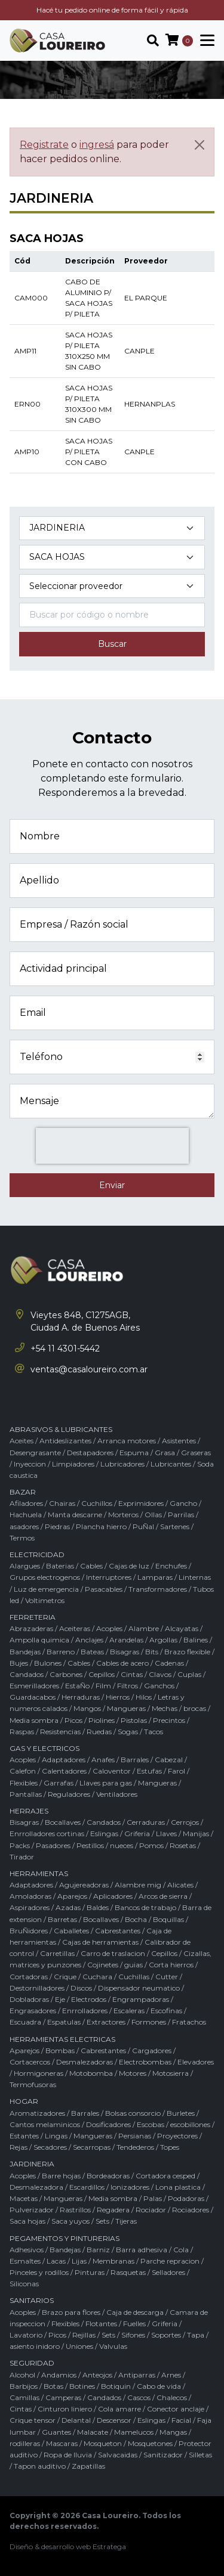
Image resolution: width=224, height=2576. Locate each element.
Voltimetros (45, 1600)
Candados (27, 1674)
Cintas (132, 1674)
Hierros (118, 1696)
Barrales (135, 1759)
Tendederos (135, 2147)
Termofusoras (33, 2084)
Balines (195, 1639)
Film (103, 1685)
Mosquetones (150, 2443)
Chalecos (172, 2397)
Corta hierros (171, 1964)
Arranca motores (126, 1440)
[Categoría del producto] (112, 528)
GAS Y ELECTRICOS (44, 1748)
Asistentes (179, 1440)
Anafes (103, 1759)
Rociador (151, 2209)
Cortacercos (30, 2061)
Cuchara (97, 1976)
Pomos (151, 1845)
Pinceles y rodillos (39, 2272)
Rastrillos (75, 2209)
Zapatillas (88, 2466)
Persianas (134, 2135)
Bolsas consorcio (133, 2113)
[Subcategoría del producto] (112, 557)
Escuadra (25, 2021)
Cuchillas (133, 1976)
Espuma (134, 1452)
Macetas (24, 2198)
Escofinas (166, 2010)
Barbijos (24, 2386)
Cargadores (151, 2050)
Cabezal (169, 1759)
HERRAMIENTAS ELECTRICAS (62, 2039)
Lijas (79, 2260)
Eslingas (104, 1833)
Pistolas (134, 1720)
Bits (151, 1651)
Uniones (79, 2346)
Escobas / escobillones (173, 2124)
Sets (102, 2221)
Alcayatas (181, 1628)
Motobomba (91, 2073)
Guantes (56, 2432)
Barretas (62, 1919)
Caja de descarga (135, 2312)
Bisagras (124, 1651)
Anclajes (89, 1639)
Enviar (112, 1185)
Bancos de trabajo (145, 1907)
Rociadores (190, 2209)
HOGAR (24, 2101)
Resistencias (60, 1731)
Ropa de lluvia (68, 2454)
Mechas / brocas (179, 1708)
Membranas (113, 2260)
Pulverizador (32, 2209)
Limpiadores (73, 1463)
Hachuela (26, 1514)
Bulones (48, 1663)
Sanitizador (163, 2454)
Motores (132, 2073)
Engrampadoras (140, 1999)
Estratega (109, 2546)
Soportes (166, 2334)
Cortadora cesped (165, 2175)
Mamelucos (134, 2432)
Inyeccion (30, 1463)
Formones (148, 2021)
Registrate (44, 144)
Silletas (200, 2454)
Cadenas (169, 1663)
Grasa (165, 1452)
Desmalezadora (36, 2187)
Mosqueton (103, 2443)
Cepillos (101, 1674)
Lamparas (155, 1577)
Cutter (166, 1976)
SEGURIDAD (32, 2362)
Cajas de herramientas (100, 1942)
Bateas (92, 1651)
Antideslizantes (65, 1440)
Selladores (168, 2272)
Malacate (92, 2432)
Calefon (23, 1770)
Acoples (109, 1628)
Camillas (24, 2397)
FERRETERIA (33, 1617)
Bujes (19, 1663)
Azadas (68, 1907)
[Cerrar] (199, 145)
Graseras (196, 1452)
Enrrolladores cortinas (47, 1833)
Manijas (196, 1833)
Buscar (112, 643)
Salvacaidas (117, 2454)
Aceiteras (74, 1628)
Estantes (24, 2135)
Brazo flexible (187, 1651)
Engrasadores (33, 2010)
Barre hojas (61, 2175)
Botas (53, 2386)
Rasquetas (128, 2272)
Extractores (106, 2021)
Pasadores (53, 1845)
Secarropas (92, 2147)
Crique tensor (33, 2420)
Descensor (114, 2420)
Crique (65, 1976)
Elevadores (195, 2061)
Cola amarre (119, 2408)
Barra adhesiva (141, 2249)
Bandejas (25, 1651)
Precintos (169, 1720)
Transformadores (157, 1589)
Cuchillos (96, 1503)
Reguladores (69, 1794)
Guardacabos (33, 1696)
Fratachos (189, 2021)
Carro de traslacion (113, 1953)
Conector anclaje (175, 2408)
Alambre (143, 1628)
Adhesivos (27, 2249)
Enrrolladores (85, 2010)
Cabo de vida (159, 2386)
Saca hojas (27, 2221)
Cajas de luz (129, 1565)
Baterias (60, 1565)
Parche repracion (170, 2260)
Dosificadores (108, 2124)
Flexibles (24, 1782)
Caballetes (71, 1930)
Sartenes (174, 1526)
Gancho (183, 1503)
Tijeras (126, 2221)
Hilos (144, 1696)
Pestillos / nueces (104, 1845)
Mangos (87, 1708)
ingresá (96, 144)
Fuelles (134, 2323)
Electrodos (88, 1999)
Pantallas (26, 1794)
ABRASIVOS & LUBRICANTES (61, 1429)
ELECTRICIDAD (37, 1554)
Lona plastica (178, 2187)
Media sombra (34, 1720)
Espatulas (64, 2021)
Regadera (113, 2209)
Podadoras (186, 2198)
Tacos (153, 1731)
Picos (73, 1720)
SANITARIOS (32, 2300)
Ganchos (159, 1685)
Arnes (171, 2374)
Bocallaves (63, 1822)
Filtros (127, 1685)
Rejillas (84, 2334)
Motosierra (170, 2073)
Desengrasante (35, 1452)
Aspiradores (30, 1907)
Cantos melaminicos (45, 2124)
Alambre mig (138, 1884)
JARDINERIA (32, 2163)
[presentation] (112, 1146)
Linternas (195, 1577)
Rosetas (183, 1845)
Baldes (98, 1907)
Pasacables (103, 1589)
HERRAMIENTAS (39, 1873)
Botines (82, 2386)
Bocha (136, 1919)
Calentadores (64, 1770)
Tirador (22, 1856)
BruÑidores (29, 1930)
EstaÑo (77, 1685)
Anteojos (97, 2374)
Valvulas (113, 2346)
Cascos (139, 2397)
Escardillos (87, 2187)
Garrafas (58, 1782)
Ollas (153, 1514)
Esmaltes (25, 2260)
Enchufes (171, 1565)
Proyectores (177, 2135)
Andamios (58, 2374)
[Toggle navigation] (203, 40)
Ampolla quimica (39, 1639)
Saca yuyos (70, 2221)
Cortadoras (29, 1976)
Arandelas (126, 1639)
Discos (81, 1987)
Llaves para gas (105, 1782)
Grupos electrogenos (45, 1577)
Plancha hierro (101, 1526)
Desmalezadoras (84, 2061)
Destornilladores (37, 1987)
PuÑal (143, 1526)
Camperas (63, 2397)
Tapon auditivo (40, 2466)
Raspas (22, 1731)
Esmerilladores (34, 1685)
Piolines (101, 1720)
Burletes (181, 2113)
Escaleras (129, 2010)
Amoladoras (30, 1896)
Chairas (62, 1503)
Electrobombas (145, 2061)
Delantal (76, 2420)
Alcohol (22, 2374)
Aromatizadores (37, 2113)
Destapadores (90, 1452)
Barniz (98, 2249)
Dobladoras (29, 1999)
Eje (60, 1999)
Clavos (160, 1674)
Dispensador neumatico (139, 1987)
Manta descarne (75, 1514)
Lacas (56, 2260)
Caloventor (112, 1770)
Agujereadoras (84, 1884)
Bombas (60, 2050)
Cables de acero (122, 1663)
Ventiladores (116, 1794)
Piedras (57, 1526)
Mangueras (126, 1708)
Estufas (149, 1770)
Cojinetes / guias (115, 1964)
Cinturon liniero (65, 2408)
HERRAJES (29, 1810)
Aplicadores (113, 1896)
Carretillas (57, 1953)
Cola (181, 2249)
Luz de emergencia (46, 1589)
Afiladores (26, 1503)
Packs (20, 1845)
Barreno (61, 1651)
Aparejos (72, 1896)
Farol (176, 1770)
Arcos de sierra (163, 1896)
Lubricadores (122, 1463)
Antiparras (136, 2374)
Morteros (123, 1514)
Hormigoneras (38, 2073)
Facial (181, 2420)
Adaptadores (63, 1759)
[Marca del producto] (112, 586)
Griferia (137, 1833)
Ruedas (99, 1731)
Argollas (163, 1639)
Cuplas (189, 1674)
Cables (91, 1565)
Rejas (18, 2147)
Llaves (166, 1833)
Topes (169, 2147)
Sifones (133, 2334)
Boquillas (168, 1919)
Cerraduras (146, 1822)
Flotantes (101, 2323)
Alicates (180, 1884)
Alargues (25, 1565)
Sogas (128, 1731)
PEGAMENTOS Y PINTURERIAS (64, 2238)
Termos (22, 1537)
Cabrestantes (117, 1930)
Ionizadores (130, 2187)
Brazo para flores (71, 2312)
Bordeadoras (108, 2175)
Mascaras (62, 2443)
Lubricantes (171, 1463)
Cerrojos (185, 1822)
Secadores (50, 2147)
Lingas (56, 2135)
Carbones (66, 1674)
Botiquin (116, 2386)
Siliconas (24, 2283)
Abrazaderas (31, 1628)
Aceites (21, 1440)
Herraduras (81, 1696)
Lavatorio (26, 2334)
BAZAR (23, 1491)
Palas (152, 2198)
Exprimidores (141, 1503)
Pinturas (90, 2272)
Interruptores (108, 1577)
